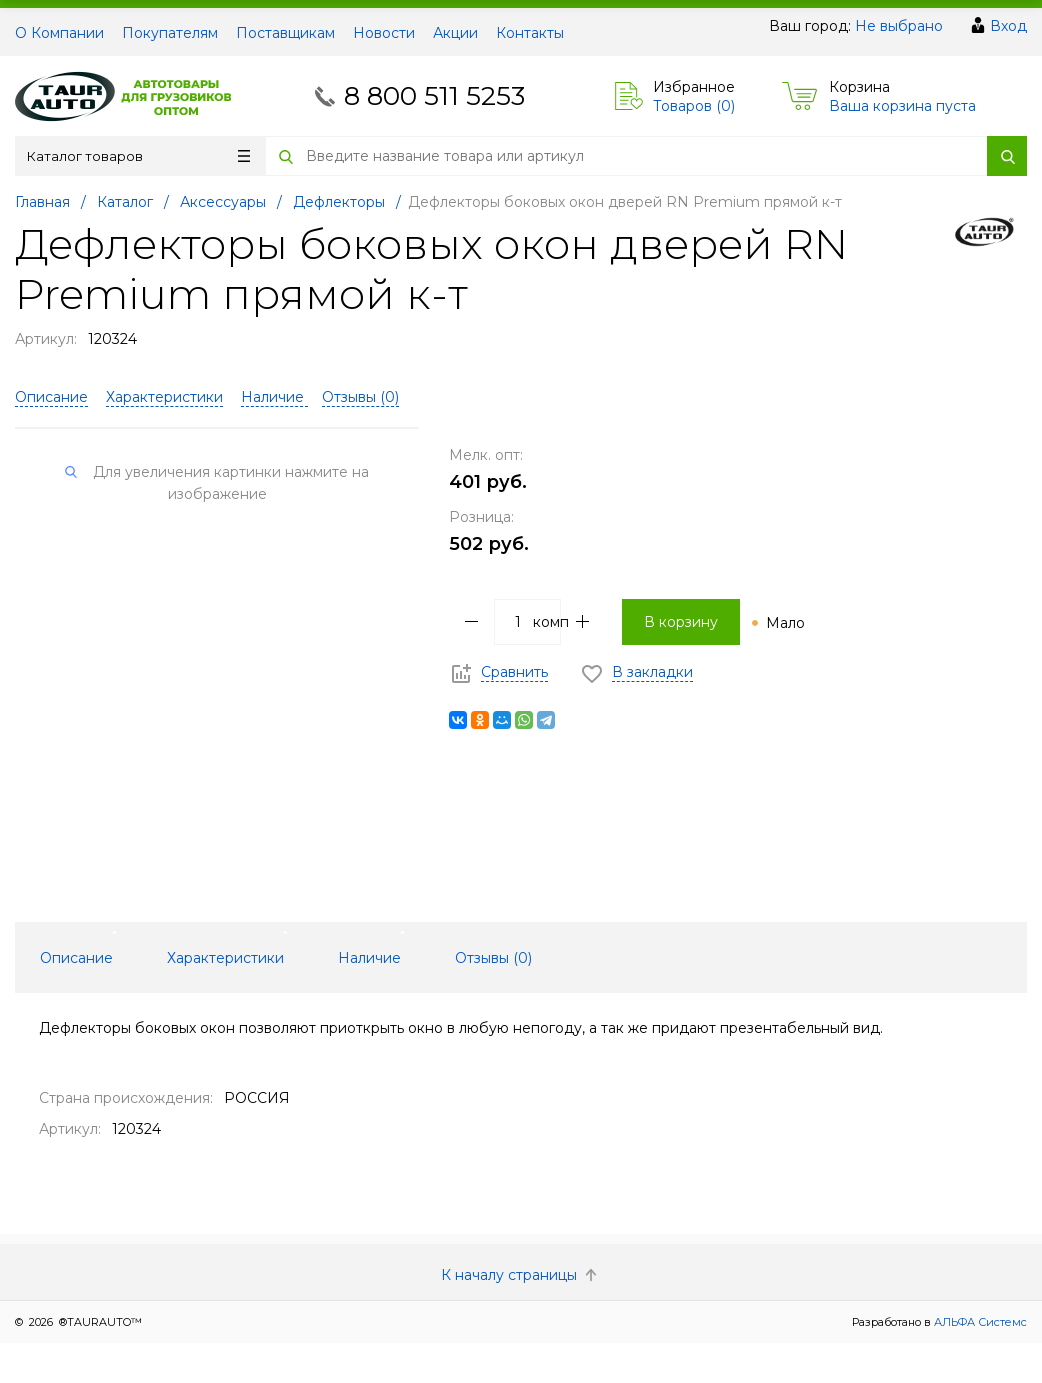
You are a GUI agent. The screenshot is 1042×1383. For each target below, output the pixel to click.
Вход (1008, 26)
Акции (455, 33)
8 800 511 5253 (434, 96)
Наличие (274, 397)
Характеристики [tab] (225, 958)
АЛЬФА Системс (979, 1322)
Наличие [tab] (369, 958)
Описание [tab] (76, 958)
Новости (384, 33)
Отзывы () (360, 397)
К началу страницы (521, 1275)
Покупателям (170, 33)
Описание (51, 397)
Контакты (530, 33)
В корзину (681, 622)
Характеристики (164, 397)
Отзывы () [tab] (493, 958)
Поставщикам (285, 33)
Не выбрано (899, 26)
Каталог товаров (138, 156)
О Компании (59, 33)
